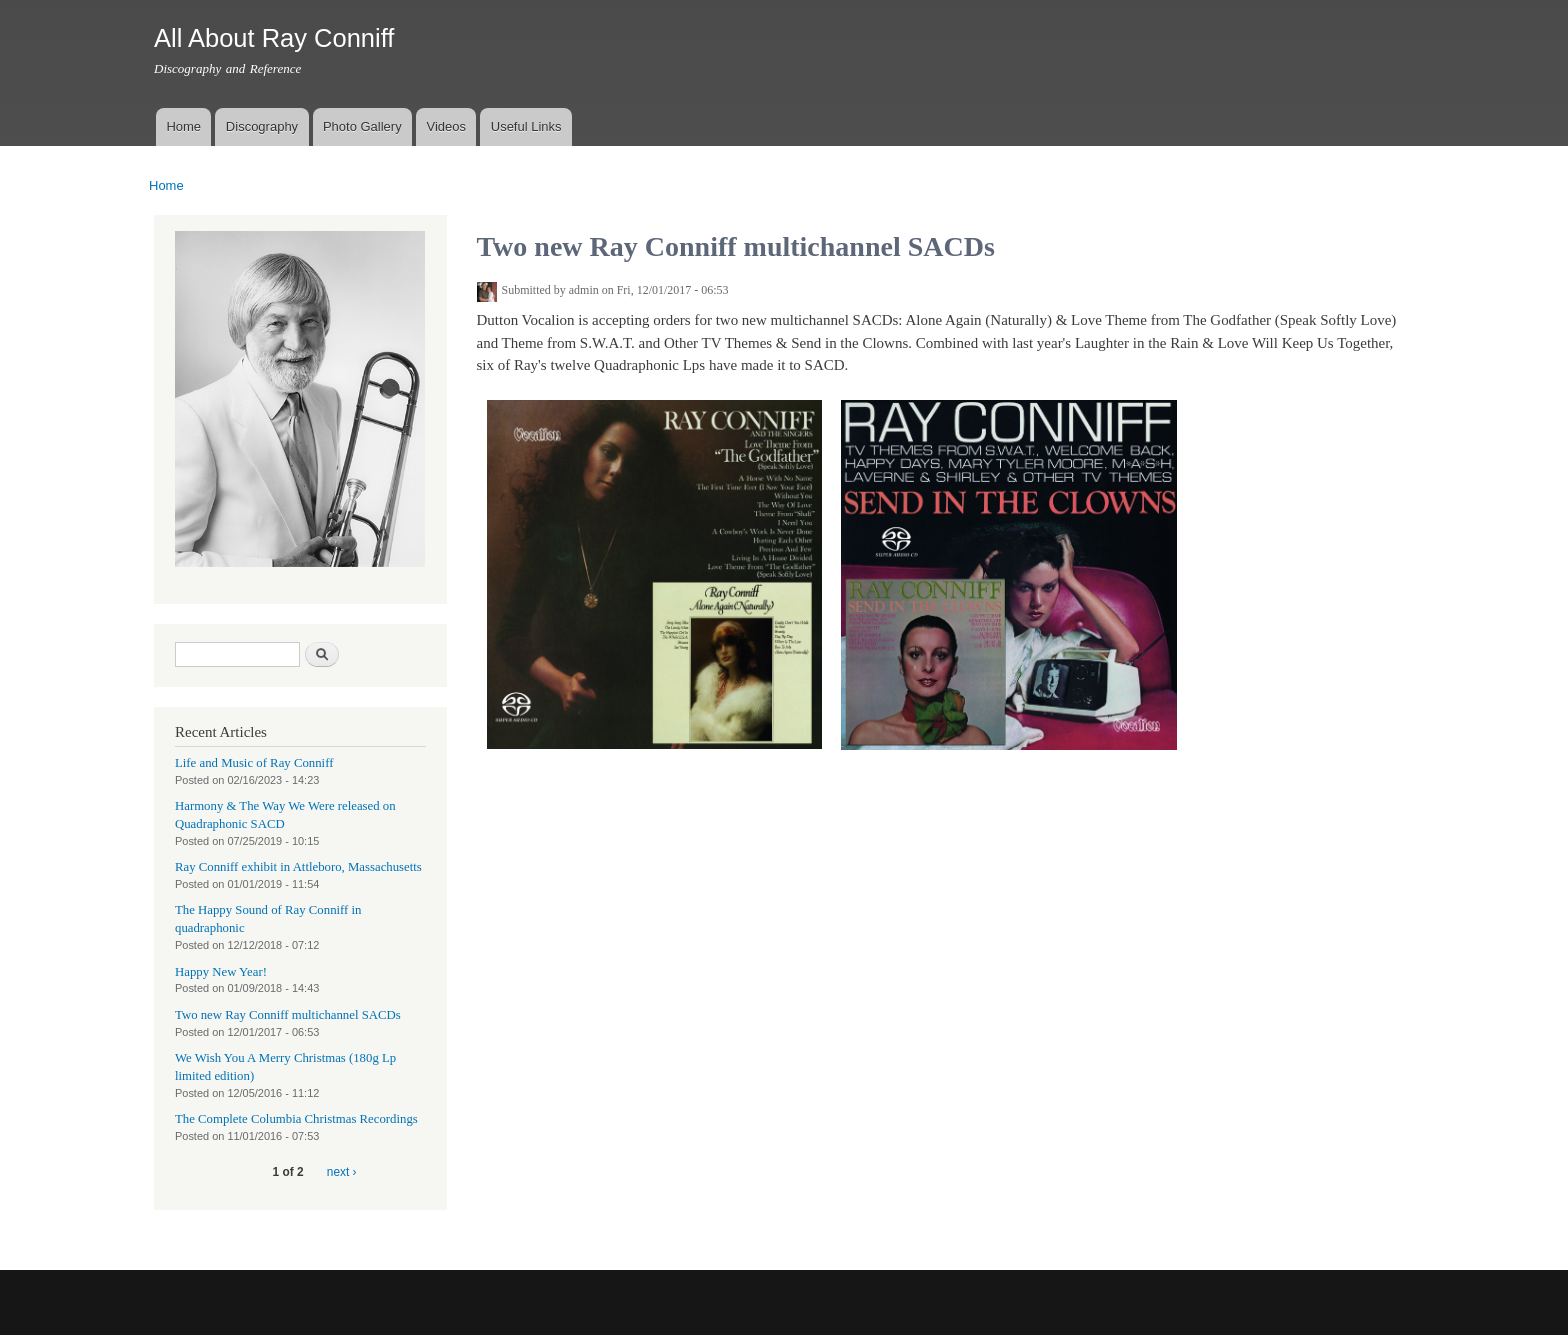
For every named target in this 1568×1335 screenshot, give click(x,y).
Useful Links (526, 126)
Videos (446, 126)
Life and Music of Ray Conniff (254, 763)
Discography (262, 126)
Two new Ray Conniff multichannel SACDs (288, 1015)
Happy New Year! (221, 972)
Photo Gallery (362, 126)
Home (183, 126)
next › (342, 1172)
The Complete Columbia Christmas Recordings (296, 1119)
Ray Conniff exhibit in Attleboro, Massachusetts (298, 867)
